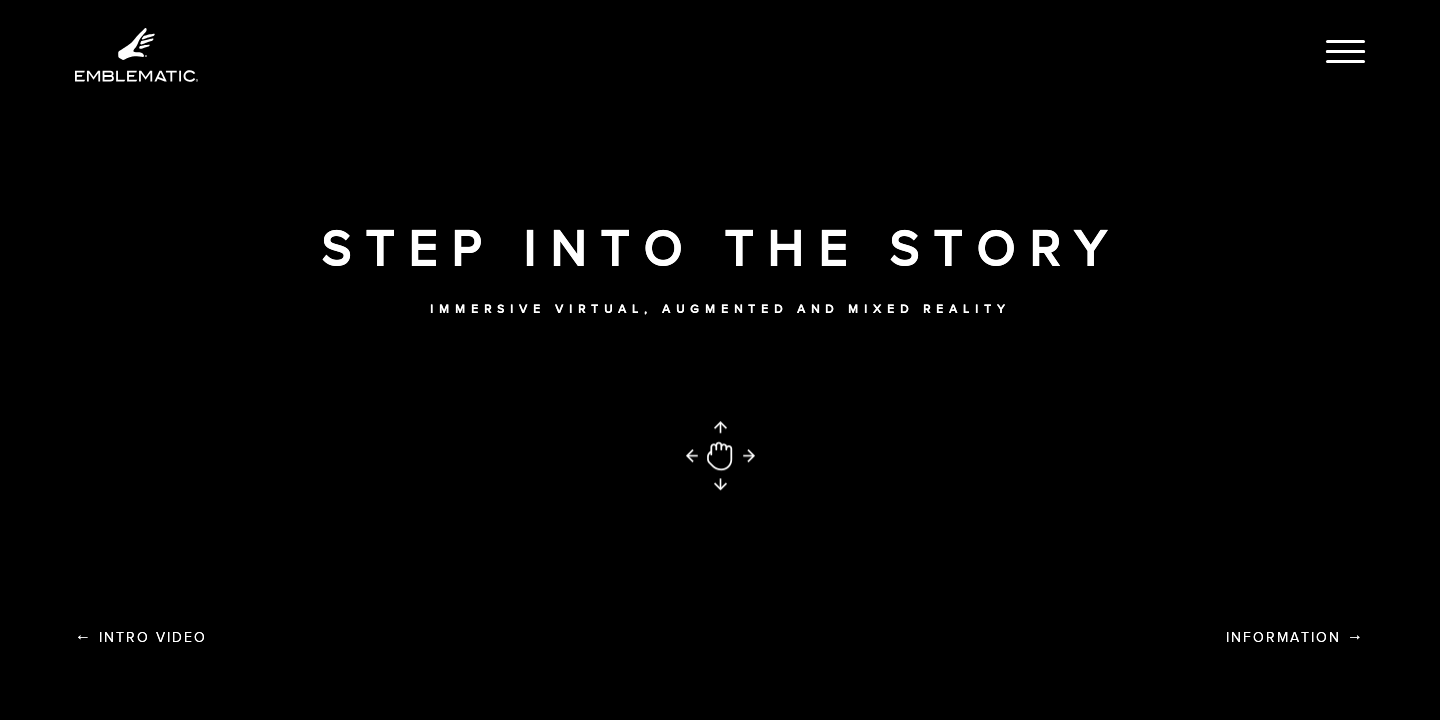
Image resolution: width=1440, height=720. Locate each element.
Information (1295, 637)
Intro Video (141, 637)
